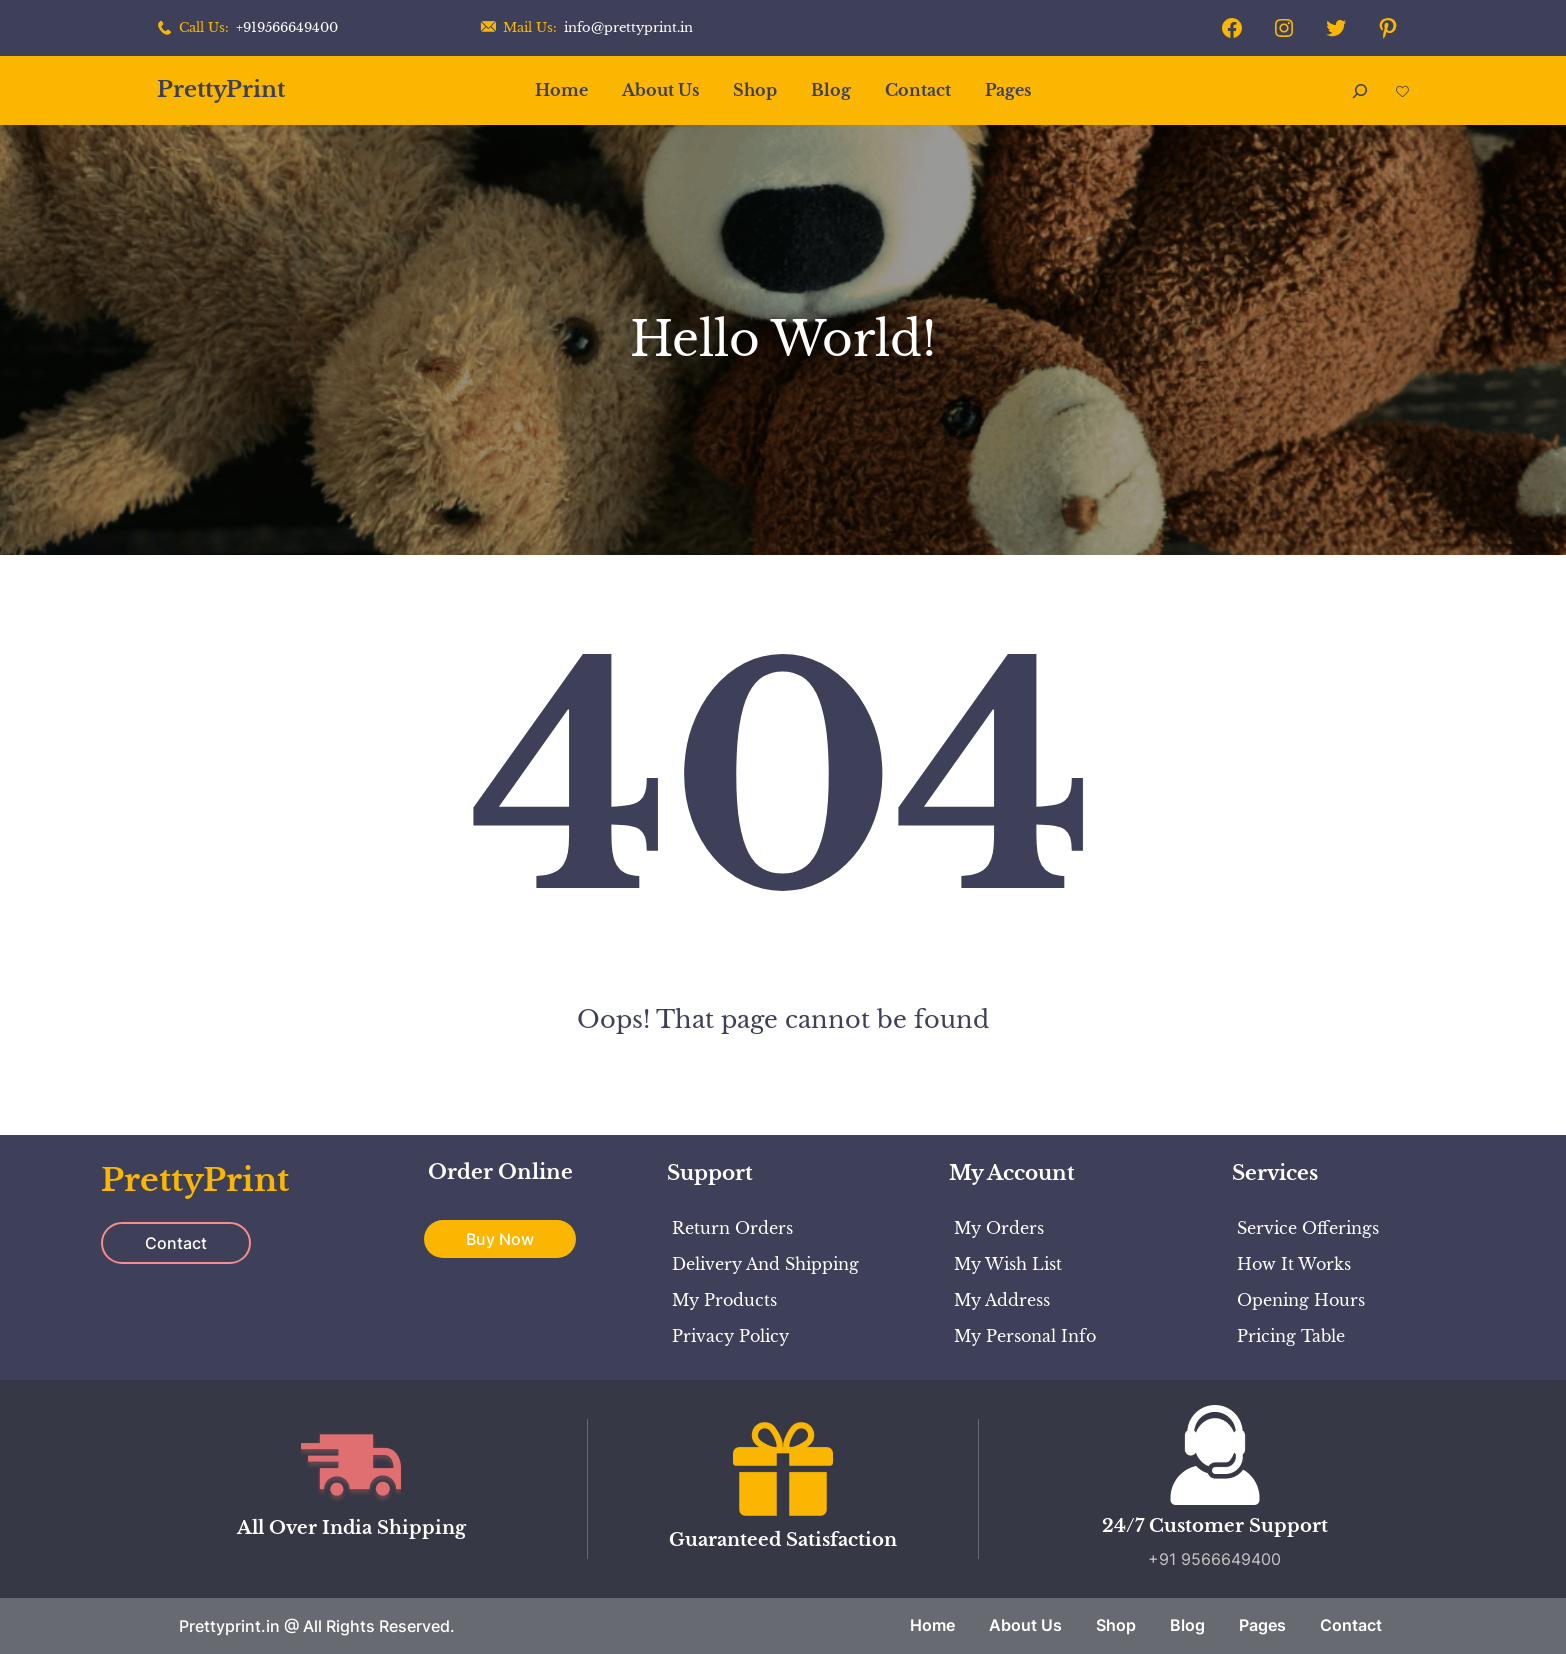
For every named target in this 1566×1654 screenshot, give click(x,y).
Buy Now (500, 1239)
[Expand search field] (1360, 90)
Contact (176, 1243)
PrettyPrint (221, 89)
